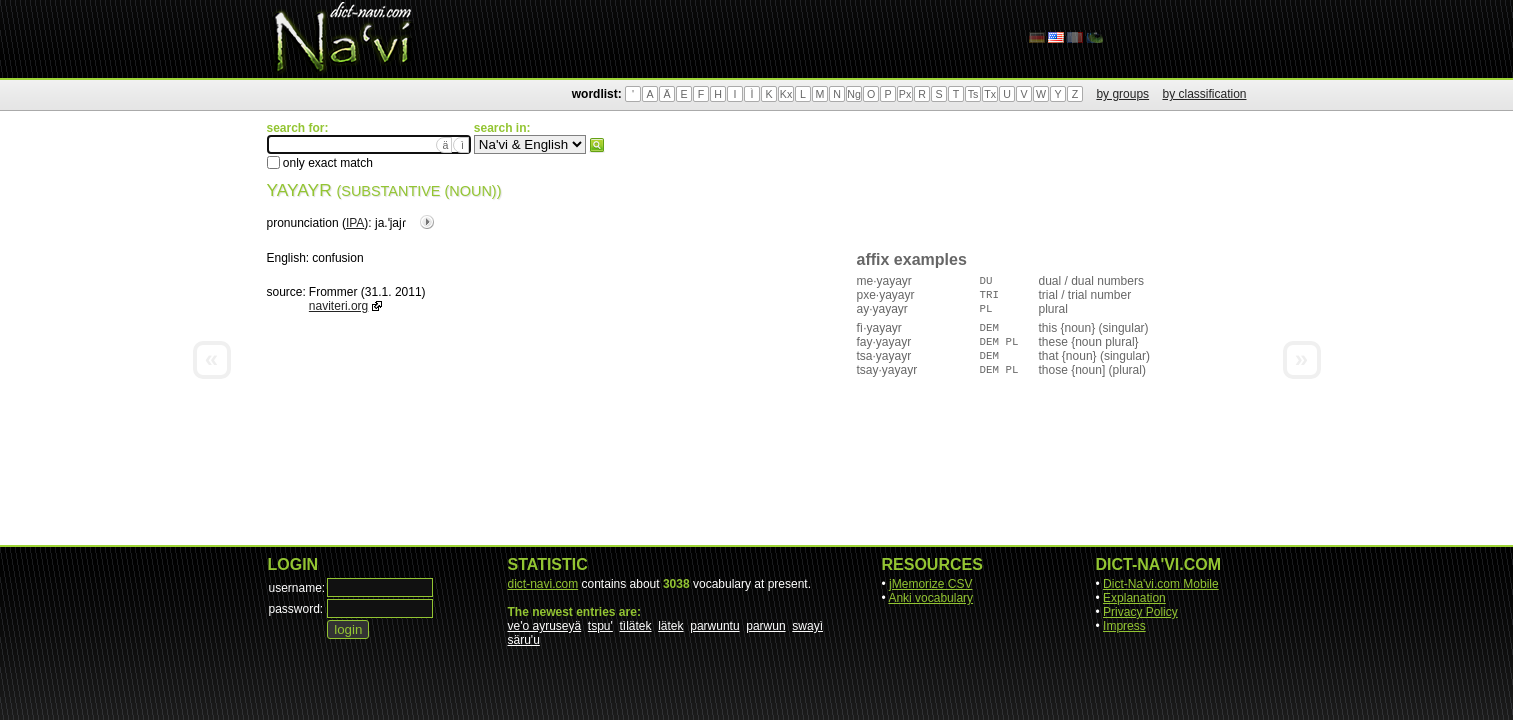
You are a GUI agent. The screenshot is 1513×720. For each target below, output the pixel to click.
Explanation (1134, 598)
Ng (854, 94)
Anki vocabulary (930, 598)
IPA (355, 223)
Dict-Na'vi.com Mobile (1161, 584)
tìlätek (636, 626)
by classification (1204, 94)
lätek (670, 626)
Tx (990, 94)
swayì (807, 626)
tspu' (600, 626)
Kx (786, 94)
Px (905, 94)
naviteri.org (338, 306)
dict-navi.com (543, 584)
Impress (1124, 626)
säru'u (524, 640)
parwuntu (714, 626)
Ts (973, 94)
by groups (1122, 94)
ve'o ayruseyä (545, 626)
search (597, 145)
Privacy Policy (1140, 612)
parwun (765, 626)
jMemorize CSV (930, 584)
